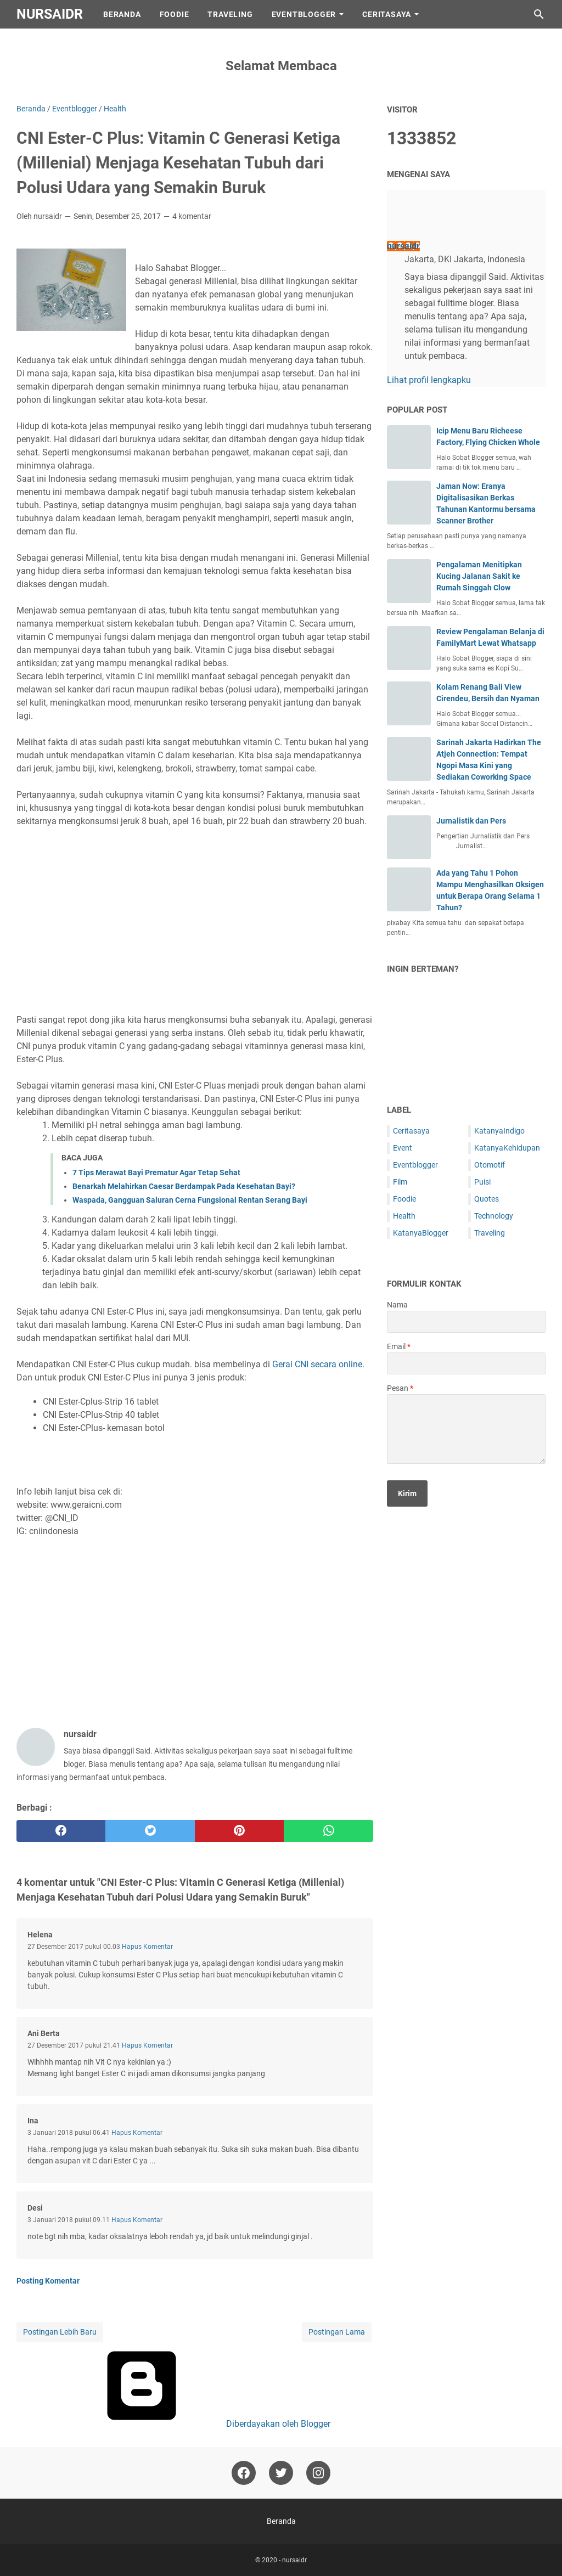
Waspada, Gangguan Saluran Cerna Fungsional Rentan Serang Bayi (189, 1200)
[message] (466, 1429)
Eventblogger (415, 1164)
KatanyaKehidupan (507, 1147)
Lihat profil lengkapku (429, 380)
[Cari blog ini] (539, 14)
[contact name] (466, 1322)
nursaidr (49, 14)
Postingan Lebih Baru (60, 2331)
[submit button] (407, 1493)
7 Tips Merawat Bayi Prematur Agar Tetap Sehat (156, 1172)
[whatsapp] (328, 1831)
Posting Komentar (48, 2280)
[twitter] (149, 1831)
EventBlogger (304, 14)
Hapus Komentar (147, 1947)
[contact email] (466, 1363)
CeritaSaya (386, 14)
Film (400, 1181)
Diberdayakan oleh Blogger (194, 2424)
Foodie (174, 14)
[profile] (404, 222)
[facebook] (60, 1831)
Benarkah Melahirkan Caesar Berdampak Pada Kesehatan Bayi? (183, 1186)
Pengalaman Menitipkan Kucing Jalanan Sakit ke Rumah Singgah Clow (479, 576)
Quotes (486, 1198)
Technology (493, 1215)
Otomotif (489, 1164)
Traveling (229, 14)
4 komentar (191, 216)
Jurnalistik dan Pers (471, 820)
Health (404, 1215)
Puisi (482, 1181)
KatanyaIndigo (499, 1130)
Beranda (122, 14)
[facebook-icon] (244, 2473)
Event (402, 1147)
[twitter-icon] (281, 2473)
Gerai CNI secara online (317, 1364)
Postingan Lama (336, 2331)
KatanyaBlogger (420, 1232)
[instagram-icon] (318, 2473)
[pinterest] (239, 1831)
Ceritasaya (411, 1130)
